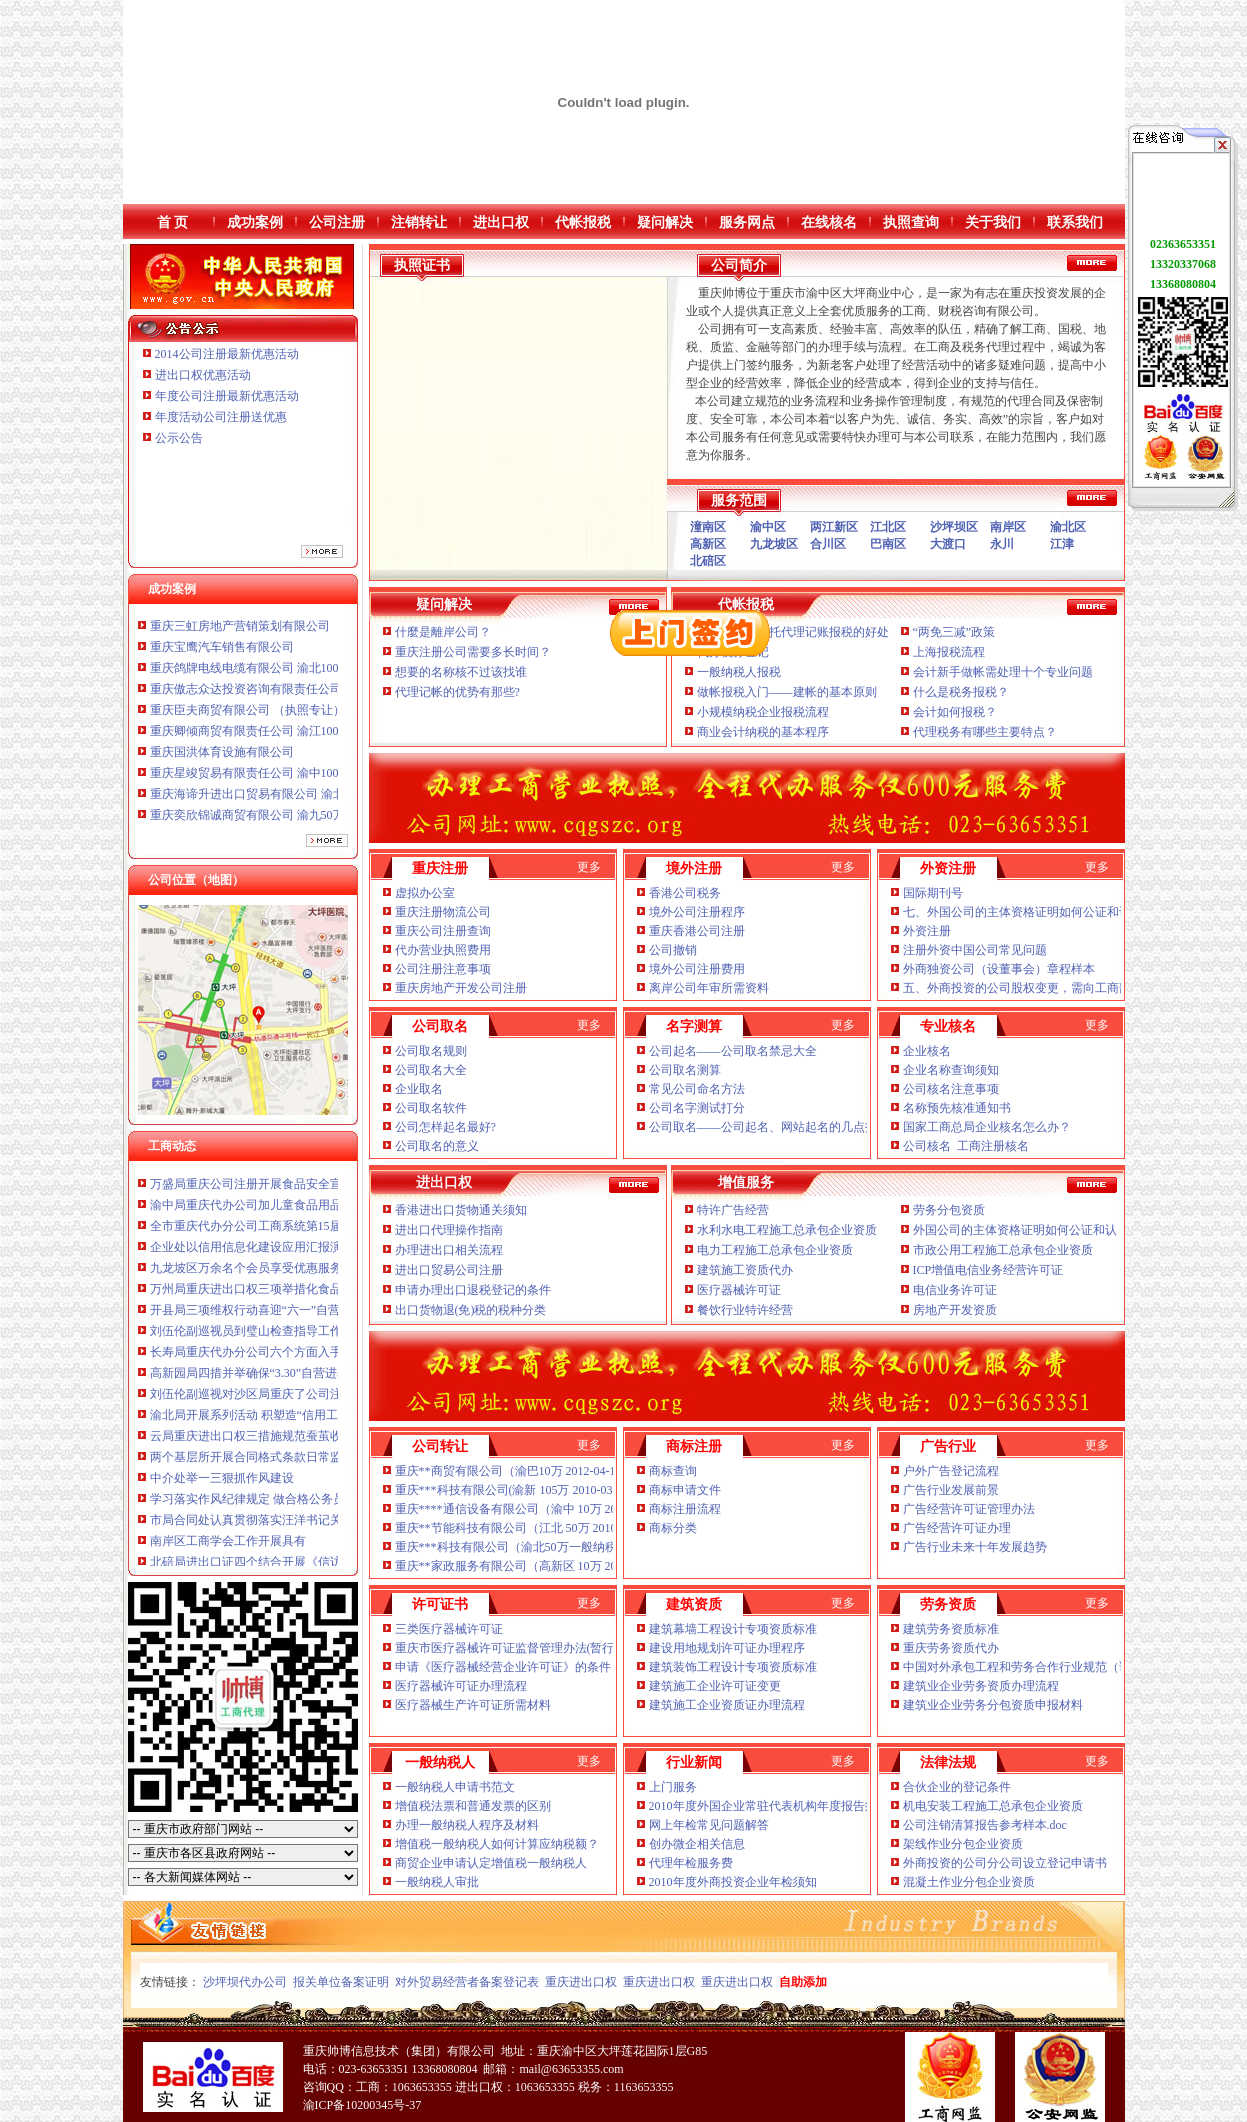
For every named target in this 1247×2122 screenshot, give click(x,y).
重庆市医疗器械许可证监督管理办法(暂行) (507, 1648)
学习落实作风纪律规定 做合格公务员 (247, 1508)
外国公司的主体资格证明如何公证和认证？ (1027, 1230)
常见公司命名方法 (697, 1089)
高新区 (708, 544)
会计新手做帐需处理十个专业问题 (1003, 672)
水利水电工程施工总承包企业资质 (787, 1230)
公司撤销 (673, 950)
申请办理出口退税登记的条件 (474, 1290)
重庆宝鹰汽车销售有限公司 (222, 656)
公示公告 (179, 438)
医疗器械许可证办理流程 (461, 1686)
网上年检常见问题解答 (709, 1825)
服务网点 (747, 222)
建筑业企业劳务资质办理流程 (981, 1686)
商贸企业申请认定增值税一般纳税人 (491, 1863)
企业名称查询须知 (951, 1070)
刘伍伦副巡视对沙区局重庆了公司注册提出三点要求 (288, 1403)
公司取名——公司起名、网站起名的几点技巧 (769, 1127)
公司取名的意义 (437, 1146)
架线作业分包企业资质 (963, 1844)
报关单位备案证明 (341, 1982)
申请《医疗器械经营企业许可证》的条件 (503, 1667)
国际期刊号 (933, 893)
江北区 (888, 527)
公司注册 (337, 222)
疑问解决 (665, 222)
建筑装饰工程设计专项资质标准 (733, 1667)
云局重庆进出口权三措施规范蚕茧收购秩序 (264, 1445)
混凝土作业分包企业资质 (969, 1882)
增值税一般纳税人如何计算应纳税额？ (497, 1844)
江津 (1062, 544)
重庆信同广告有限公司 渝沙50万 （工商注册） (273, 614)
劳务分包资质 (949, 1210)
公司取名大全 (431, 1070)
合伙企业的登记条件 (957, 1787)
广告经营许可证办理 (957, 1528)
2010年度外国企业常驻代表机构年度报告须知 (770, 1806)
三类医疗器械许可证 (449, 1629)
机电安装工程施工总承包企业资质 (993, 1806)
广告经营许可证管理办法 (969, 1509)
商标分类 (673, 1528)
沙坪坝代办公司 (245, 1982)
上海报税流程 (949, 652)
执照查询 (911, 222)
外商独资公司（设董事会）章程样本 (1000, 969)
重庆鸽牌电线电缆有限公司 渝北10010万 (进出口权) (286, 677)
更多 (589, 867)
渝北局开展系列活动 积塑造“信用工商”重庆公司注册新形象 (307, 1424)
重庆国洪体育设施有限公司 (222, 761)
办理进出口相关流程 (449, 1250)
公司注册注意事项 (443, 969)
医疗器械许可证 (739, 1290)
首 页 (173, 222)
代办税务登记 (733, 652)
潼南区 (708, 527)
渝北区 (1068, 527)
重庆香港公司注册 (697, 931)
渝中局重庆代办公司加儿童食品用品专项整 (264, 1214)
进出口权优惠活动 (203, 375)
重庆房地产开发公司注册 (461, 988)
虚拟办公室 (425, 893)
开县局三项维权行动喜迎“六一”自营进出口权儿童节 (287, 1319)
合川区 (828, 544)
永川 (1002, 544)
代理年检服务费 (691, 1863)
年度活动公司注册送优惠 (221, 417)
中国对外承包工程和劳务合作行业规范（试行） (1029, 1667)
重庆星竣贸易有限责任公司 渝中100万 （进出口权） (288, 782)
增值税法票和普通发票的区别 (473, 1806)
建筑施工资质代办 (745, 1270)
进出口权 (501, 222)
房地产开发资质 (955, 1310)
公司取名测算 (685, 1070)
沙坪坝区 (954, 527)
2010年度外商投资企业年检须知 (734, 1882)
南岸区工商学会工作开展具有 (228, 1550)
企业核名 (927, 1051)
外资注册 (927, 931)
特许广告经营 (733, 1210)
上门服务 (673, 1787)
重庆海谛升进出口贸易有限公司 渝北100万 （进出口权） (300, 803)
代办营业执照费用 (443, 950)
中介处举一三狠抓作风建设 (222, 1487)
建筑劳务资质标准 (951, 1629)
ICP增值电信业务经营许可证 (988, 1270)
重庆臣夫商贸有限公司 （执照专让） (247, 719)
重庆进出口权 (581, 1982)
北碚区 (708, 561)
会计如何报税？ (955, 712)
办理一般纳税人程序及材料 (467, 1825)
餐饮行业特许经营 (745, 1310)
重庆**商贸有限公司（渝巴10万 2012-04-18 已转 (522, 1471)
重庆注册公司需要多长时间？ (473, 652)
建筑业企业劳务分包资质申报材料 (993, 1705)
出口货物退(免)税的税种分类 (472, 1310)
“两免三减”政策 (954, 632)
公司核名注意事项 (951, 1089)
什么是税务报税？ (961, 692)
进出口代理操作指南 (449, 1230)
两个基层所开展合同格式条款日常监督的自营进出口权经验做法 (318, 1466)
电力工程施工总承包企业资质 (775, 1250)
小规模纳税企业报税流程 (763, 712)
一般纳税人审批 (437, 1882)
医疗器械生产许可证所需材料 (473, 1705)
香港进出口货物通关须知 (461, 1210)
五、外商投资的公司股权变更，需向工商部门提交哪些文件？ (1065, 988)
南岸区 (1008, 527)
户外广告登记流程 (951, 1471)
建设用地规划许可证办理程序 (727, 1648)
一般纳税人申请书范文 (455, 1787)
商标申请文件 (685, 1490)
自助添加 (803, 1982)
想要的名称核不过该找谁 (461, 672)
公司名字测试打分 (697, 1108)
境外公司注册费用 (697, 969)
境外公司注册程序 (697, 912)
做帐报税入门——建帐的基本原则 (787, 692)
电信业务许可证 (955, 1290)
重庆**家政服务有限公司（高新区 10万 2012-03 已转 (535, 1566)
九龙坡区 (774, 544)
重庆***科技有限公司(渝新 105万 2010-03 (504, 1490)
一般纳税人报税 (739, 672)
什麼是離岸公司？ (443, 632)
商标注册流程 (685, 1509)
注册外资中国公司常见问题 (975, 950)
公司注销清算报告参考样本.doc (986, 1825)
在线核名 (829, 222)
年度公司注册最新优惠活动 (227, 396)
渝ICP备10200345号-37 (362, 2105)
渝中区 (768, 527)
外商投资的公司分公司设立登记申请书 (1005, 1863)
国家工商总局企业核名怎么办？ (987, 1127)
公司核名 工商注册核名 (966, 1146)
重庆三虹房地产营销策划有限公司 (241, 635)
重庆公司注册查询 (443, 931)
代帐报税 (583, 222)
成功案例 (255, 222)
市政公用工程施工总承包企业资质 (1003, 1250)
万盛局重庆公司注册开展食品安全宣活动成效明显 (282, 1193)
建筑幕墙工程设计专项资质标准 (733, 1629)
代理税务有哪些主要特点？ (985, 732)
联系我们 (1075, 222)
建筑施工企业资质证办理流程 (727, 1705)
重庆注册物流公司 (443, 912)
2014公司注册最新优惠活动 (227, 354)
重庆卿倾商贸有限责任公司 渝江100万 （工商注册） (288, 740)
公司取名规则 (431, 1051)
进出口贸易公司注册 (449, 1270)
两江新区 (834, 527)
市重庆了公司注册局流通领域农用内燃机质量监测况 (288, 1172)
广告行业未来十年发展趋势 (975, 1547)
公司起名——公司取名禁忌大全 (733, 1051)
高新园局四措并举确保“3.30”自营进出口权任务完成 (286, 1382)
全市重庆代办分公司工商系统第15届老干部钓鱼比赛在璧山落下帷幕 (330, 1235)
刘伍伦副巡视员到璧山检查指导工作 (246, 1340)
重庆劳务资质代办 (951, 1648)
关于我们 (993, 222)
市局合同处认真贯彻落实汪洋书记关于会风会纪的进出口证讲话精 (324, 1529)
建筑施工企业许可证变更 (715, 1686)
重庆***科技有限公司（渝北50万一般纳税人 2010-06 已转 (548, 1547)
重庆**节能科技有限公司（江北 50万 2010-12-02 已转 (537, 1528)
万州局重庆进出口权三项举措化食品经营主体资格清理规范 (306, 1298)
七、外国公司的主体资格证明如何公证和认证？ (1029, 912)
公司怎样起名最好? (445, 1127)
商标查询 (673, 1471)
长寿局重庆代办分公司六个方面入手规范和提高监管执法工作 (312, 1361)
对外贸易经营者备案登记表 (467, 1982)
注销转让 (419, 222)
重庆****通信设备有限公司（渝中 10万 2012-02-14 (528, 1509)
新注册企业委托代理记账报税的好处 (793, 632)
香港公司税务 (685, 893)
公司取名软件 (431, 1108)
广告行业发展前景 (951, 1490)
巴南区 (888, 544)
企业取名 (419, 1089)
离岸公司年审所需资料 (709, 988)
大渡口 (948, 544)
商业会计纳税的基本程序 (763, 732)
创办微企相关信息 (697, 1844)
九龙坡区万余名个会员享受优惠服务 (246, 1277)
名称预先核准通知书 (957, 1108)
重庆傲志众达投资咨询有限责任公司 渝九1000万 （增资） (303, 698)
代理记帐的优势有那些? (457, 692)
